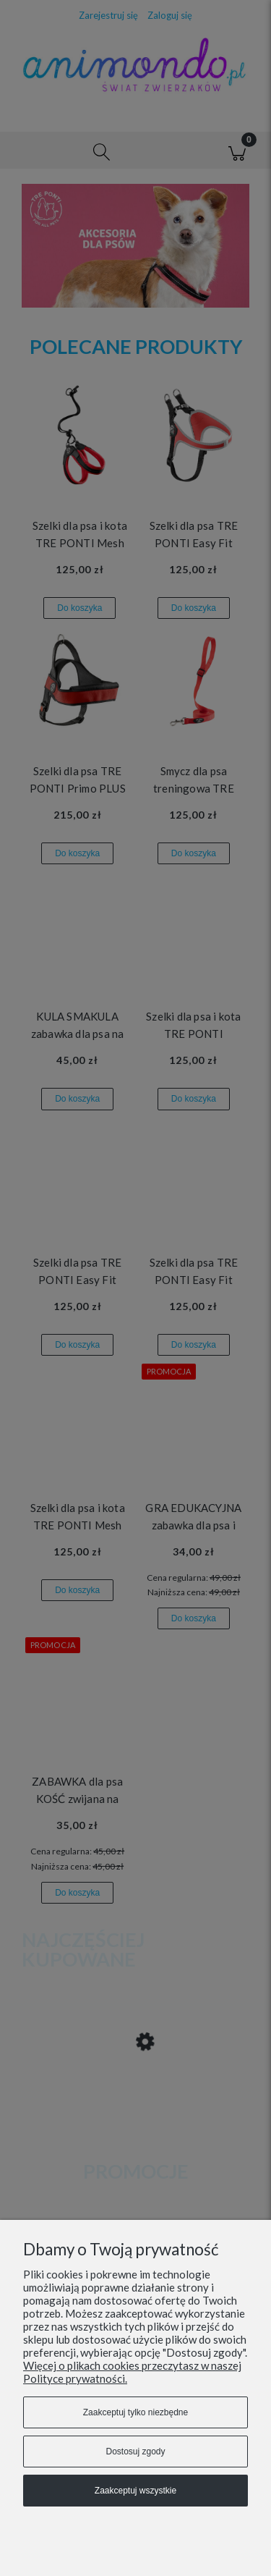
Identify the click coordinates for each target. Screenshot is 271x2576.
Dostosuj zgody (135, 2451)
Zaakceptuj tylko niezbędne (135, 2412)
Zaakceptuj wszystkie (135, 2491)
